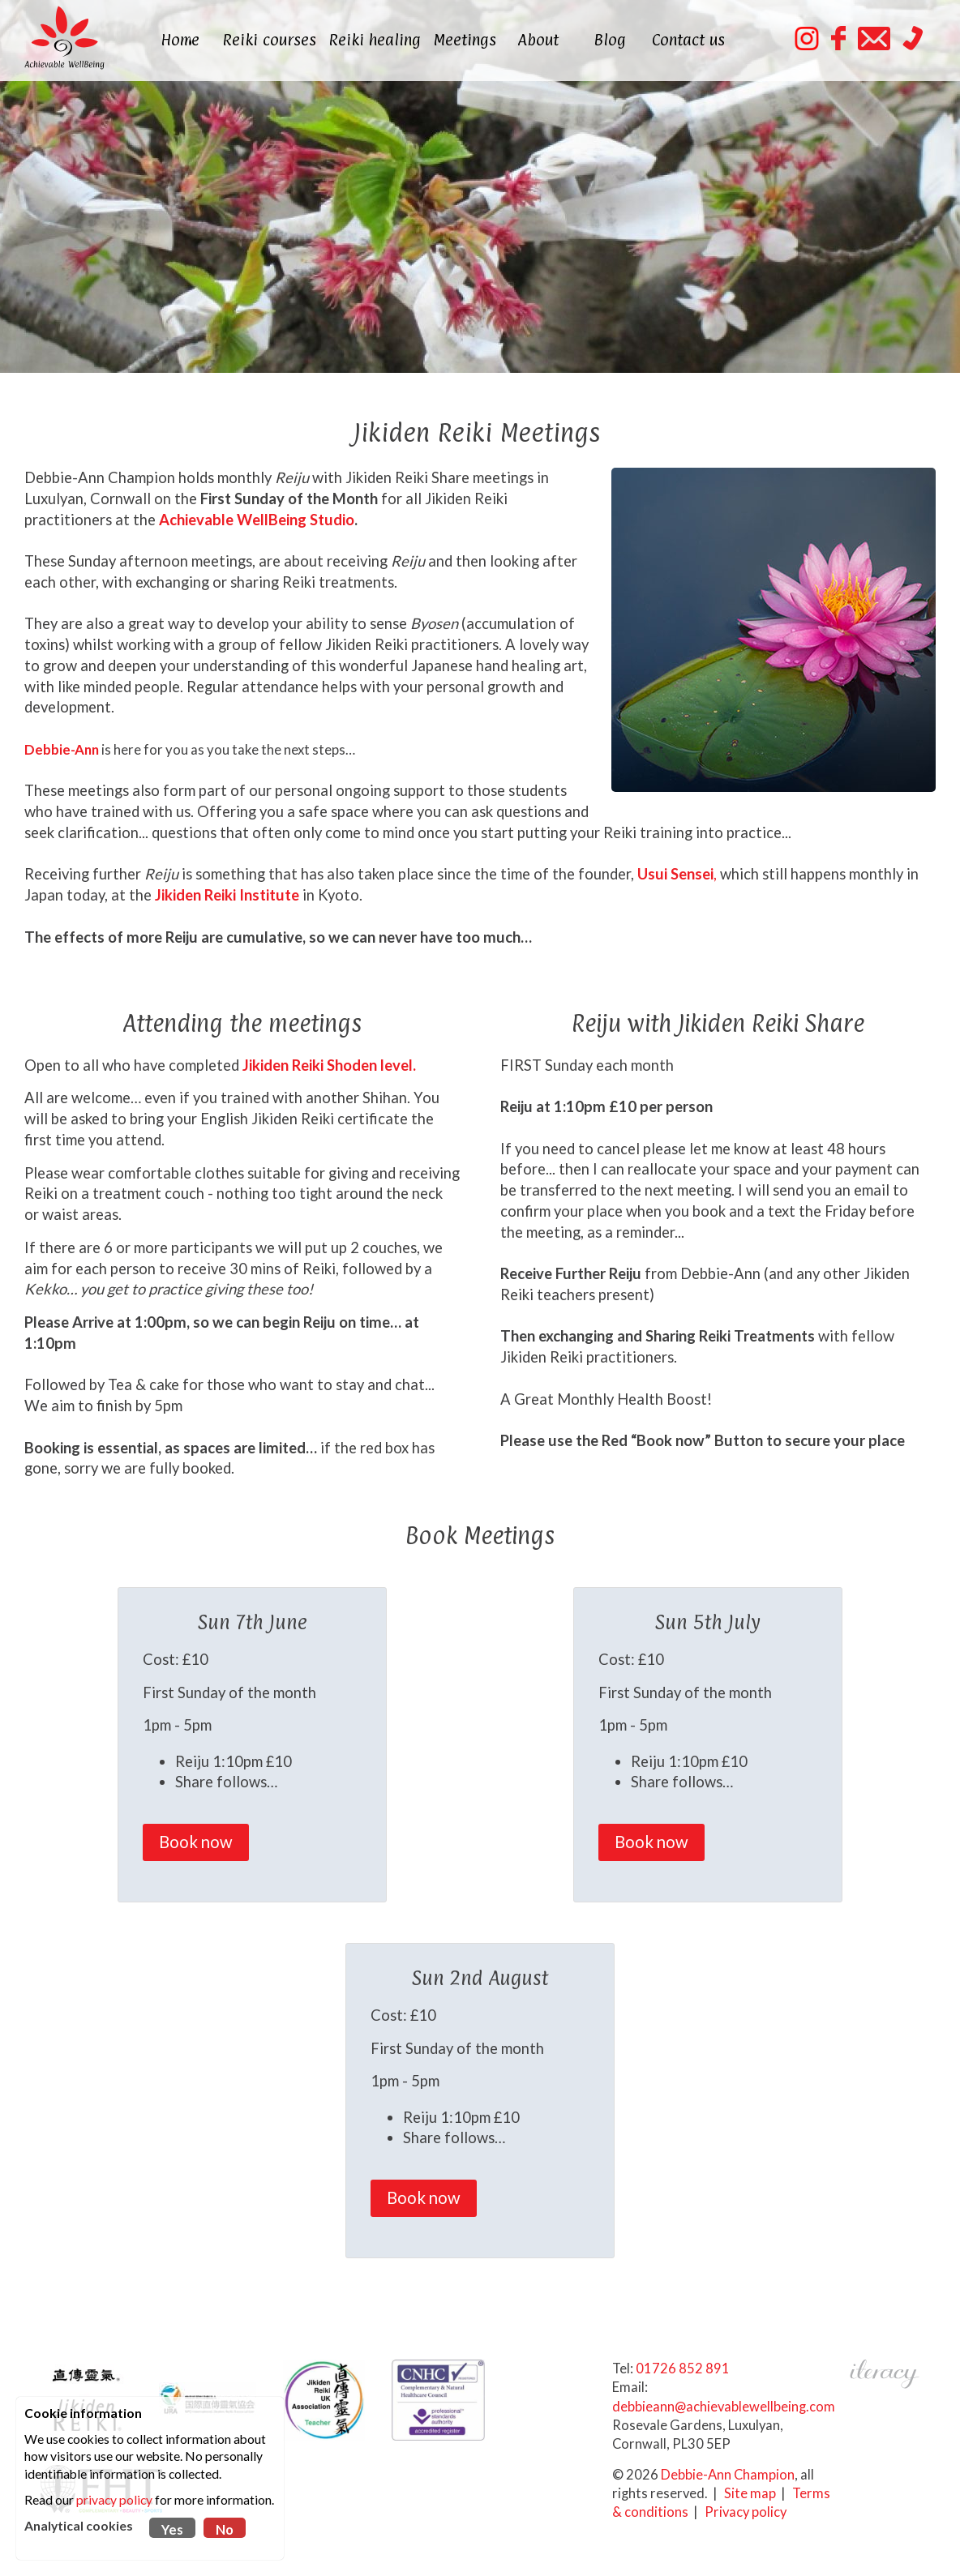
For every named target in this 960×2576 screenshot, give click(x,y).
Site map (750, 2492)
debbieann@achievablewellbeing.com (723, 2405)
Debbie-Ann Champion (728, 2473)
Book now (196, 1840)
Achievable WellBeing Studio (255, 519)
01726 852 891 (683, 2367)
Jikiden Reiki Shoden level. (329, 1063)
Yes (172, 2530)
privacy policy (114, 2500)
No (225, 2530)
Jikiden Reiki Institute (227, 894)
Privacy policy (745, 2510)
